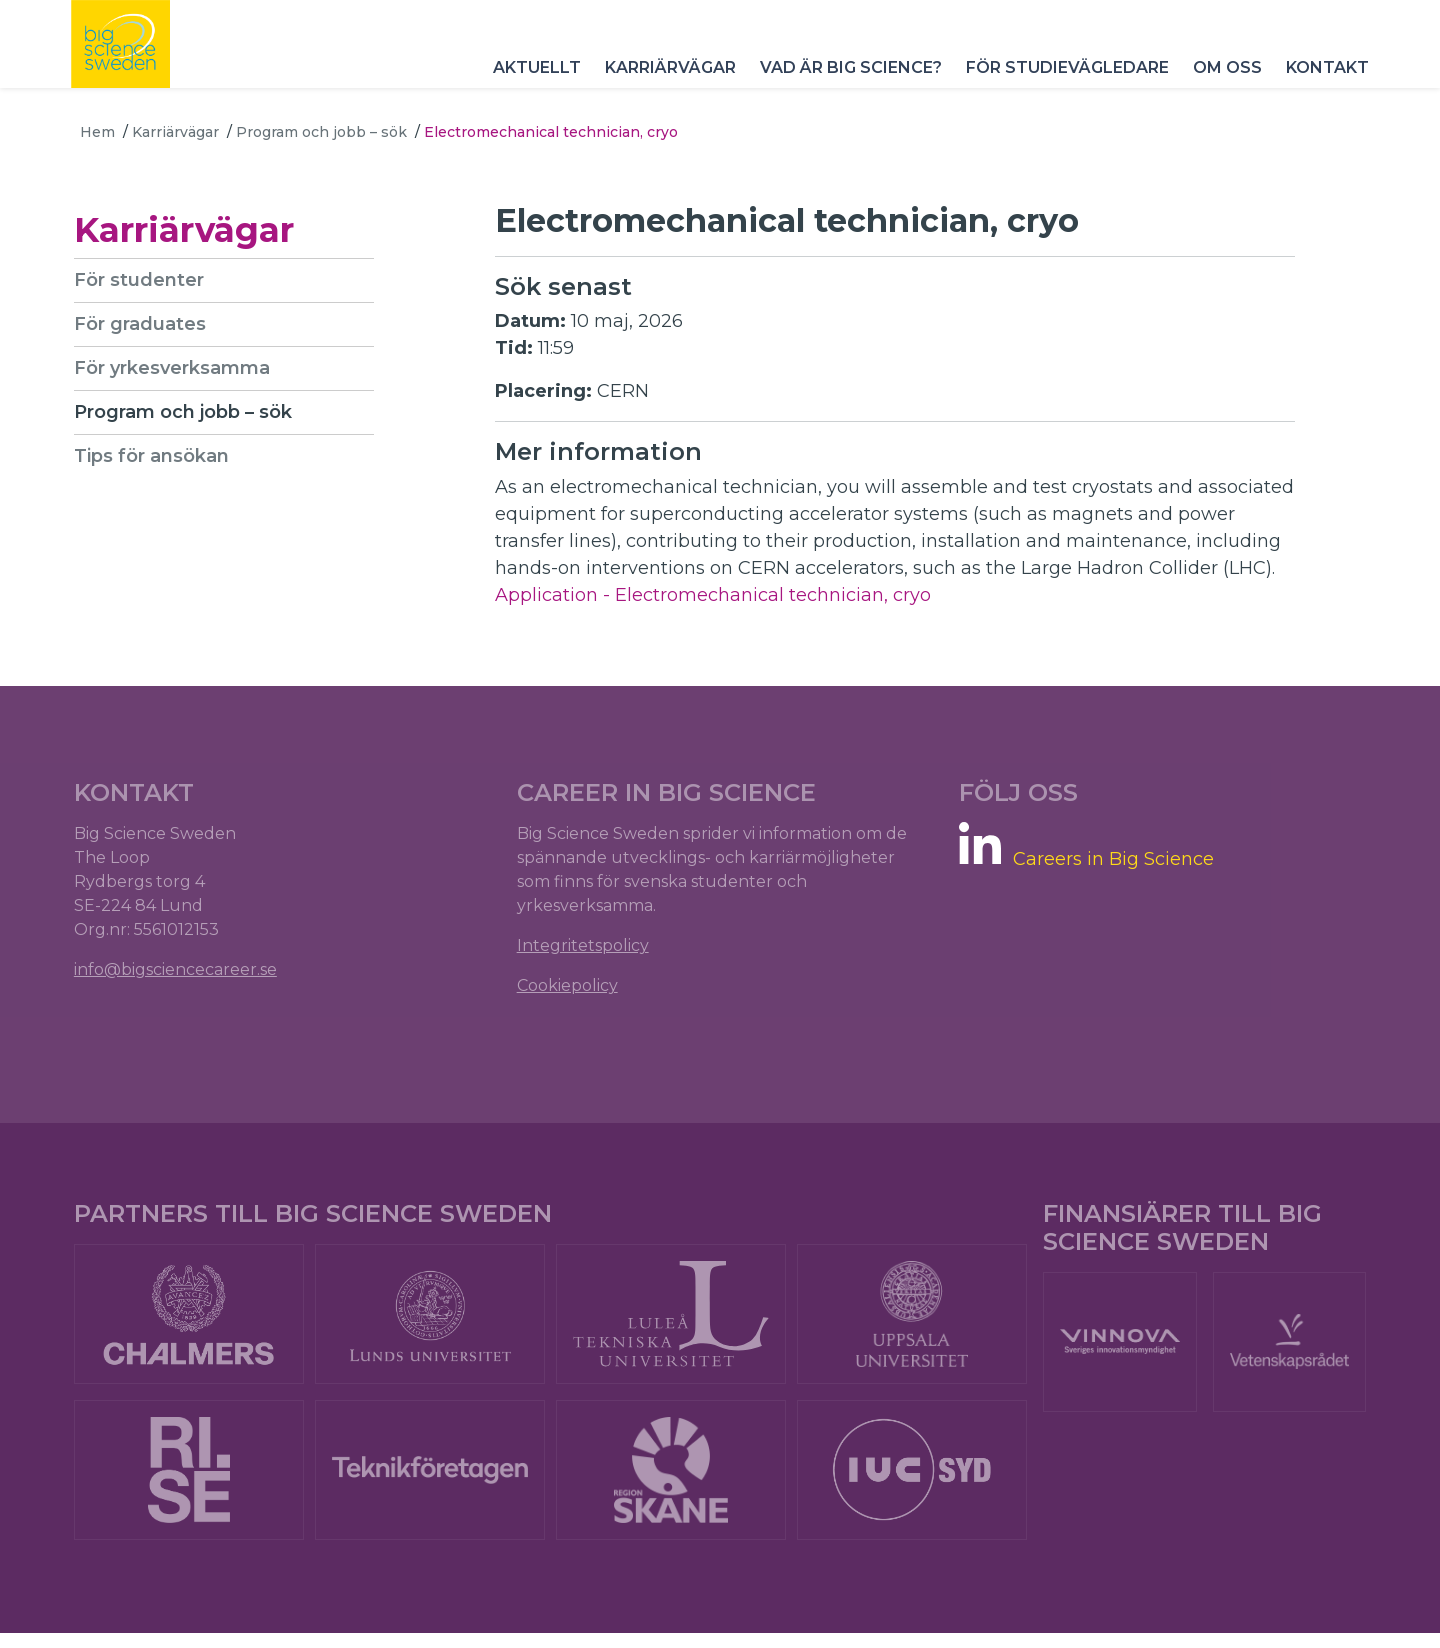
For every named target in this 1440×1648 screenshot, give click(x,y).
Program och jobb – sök (321, 132)
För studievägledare (1058, 89)
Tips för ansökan (157, 456)
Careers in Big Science (1111, 865)
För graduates (146, 324)
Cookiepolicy (569, 992)
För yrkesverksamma (178, 368)
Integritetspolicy (585, 952)
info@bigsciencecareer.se (181, 976)
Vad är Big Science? (842, 89)
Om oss (1218, 89)
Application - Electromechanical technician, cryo (713, 595)
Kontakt (1318, 89)
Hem (97, 132)
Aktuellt (528, 89)
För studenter (145, 280)
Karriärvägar (661, 89)
